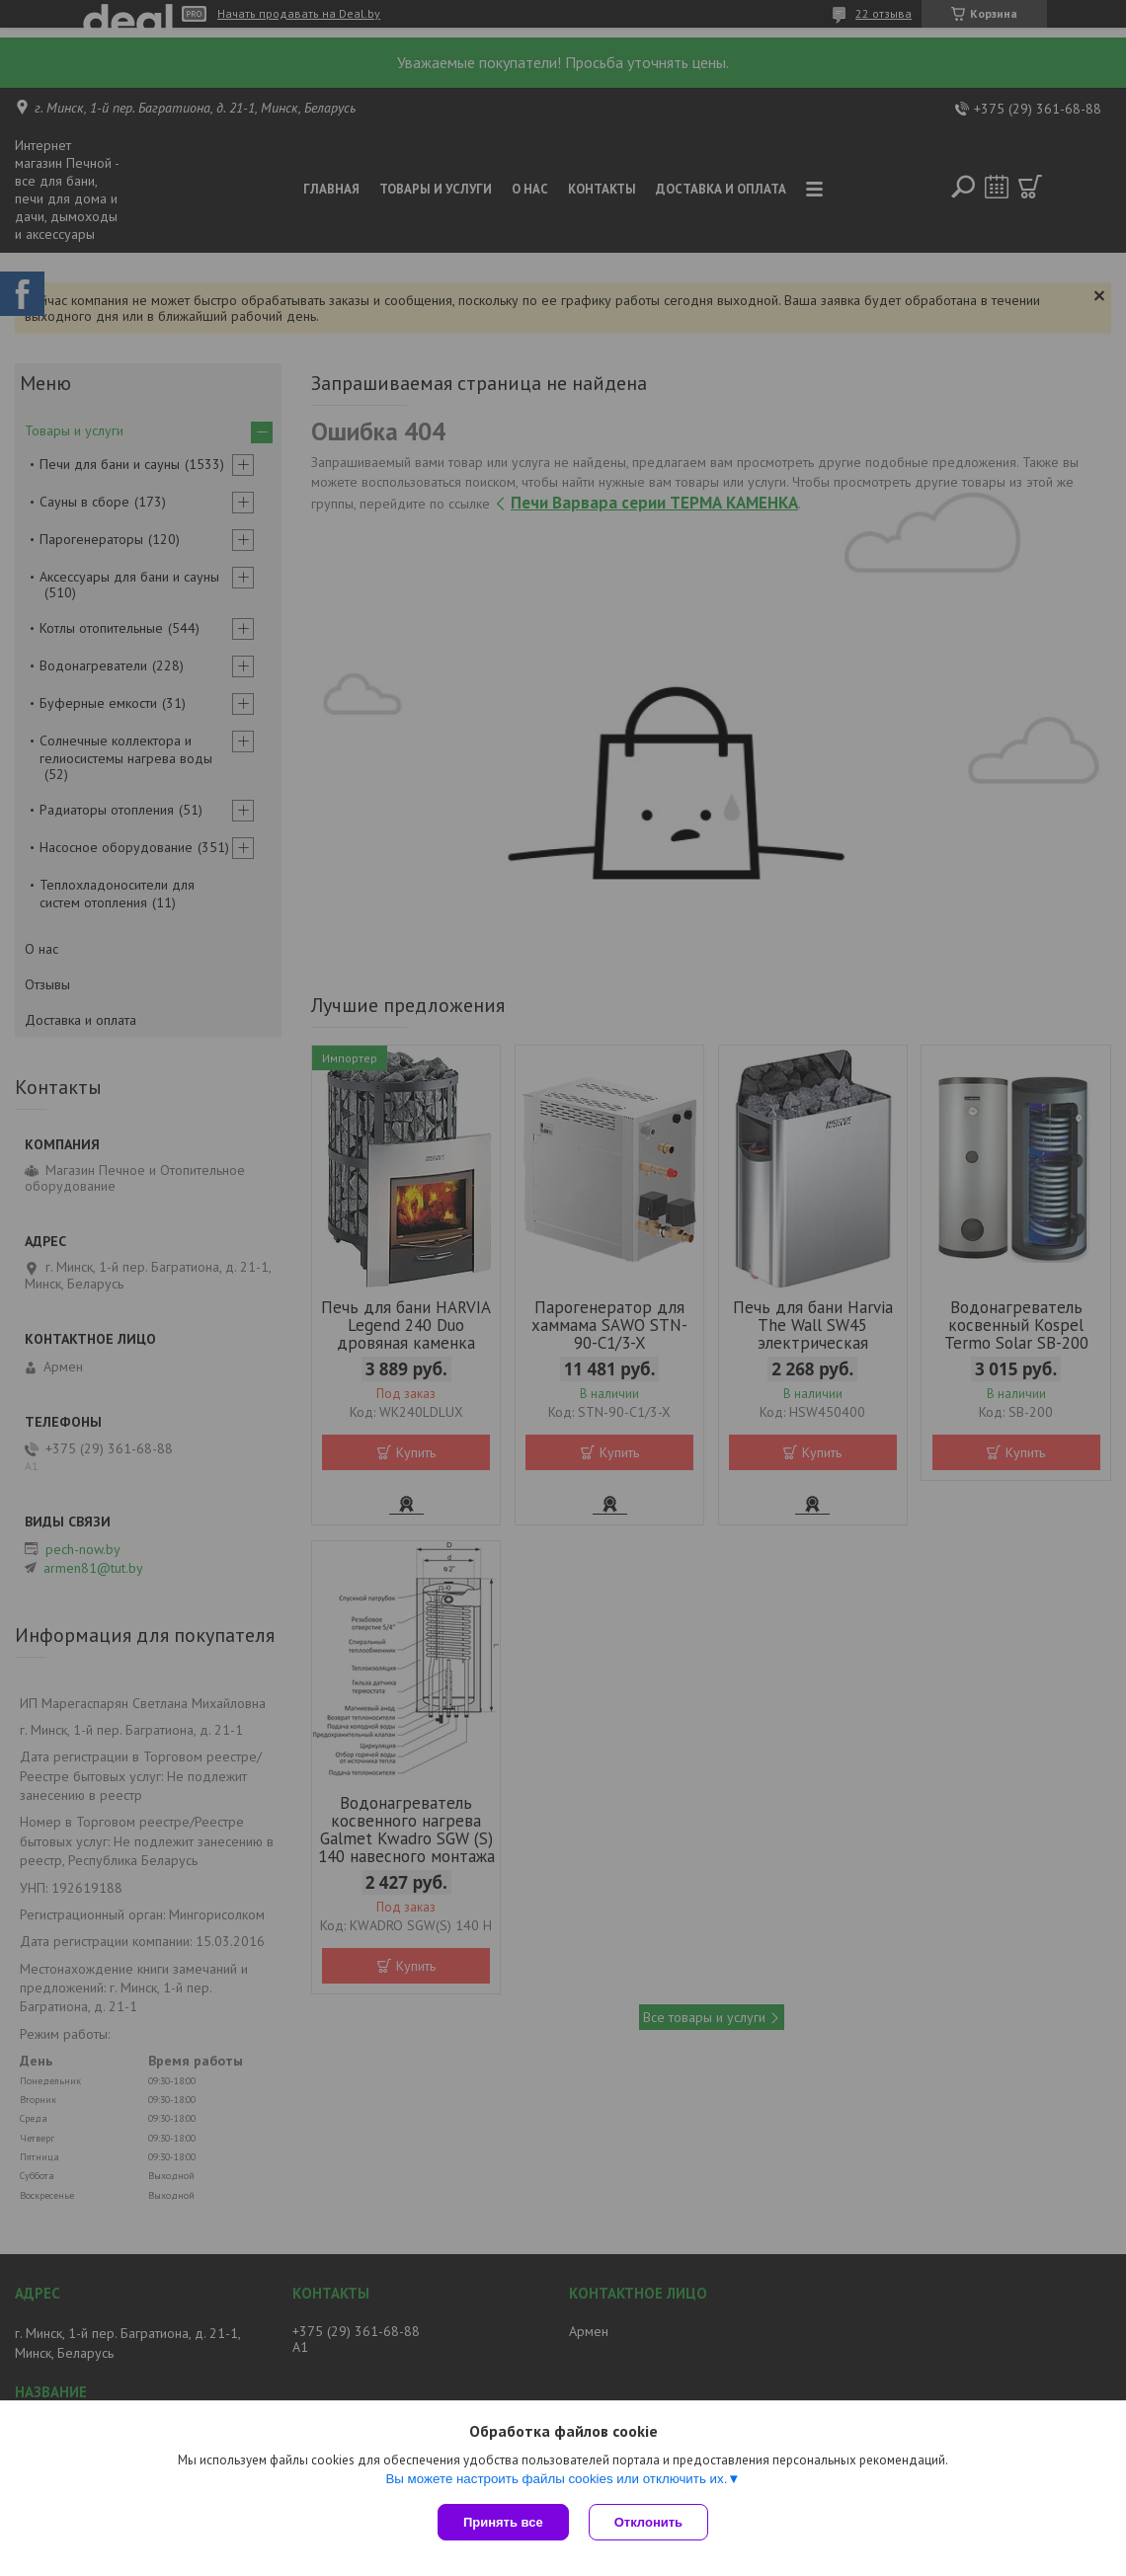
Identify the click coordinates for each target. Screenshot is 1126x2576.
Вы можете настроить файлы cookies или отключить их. (556, 2478)
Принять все (503, 2522)
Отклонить (648, 2522)
